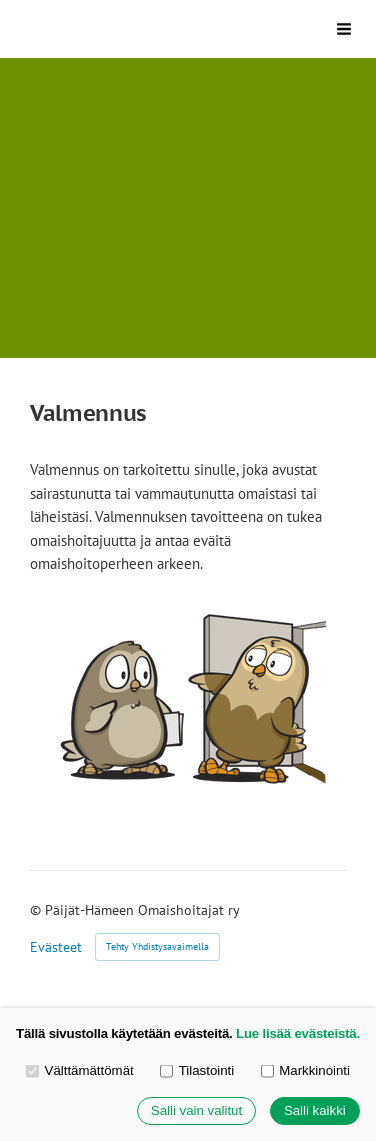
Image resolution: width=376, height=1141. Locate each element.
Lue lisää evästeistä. (298, 1033)
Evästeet (56, 947)
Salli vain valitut (196, 1111)
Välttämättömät (80, 1070)
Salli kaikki (315, 1111)
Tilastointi (197, 1070)
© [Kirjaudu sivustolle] (37, 910)
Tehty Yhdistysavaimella (157, 946)
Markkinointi (305, 1070)
